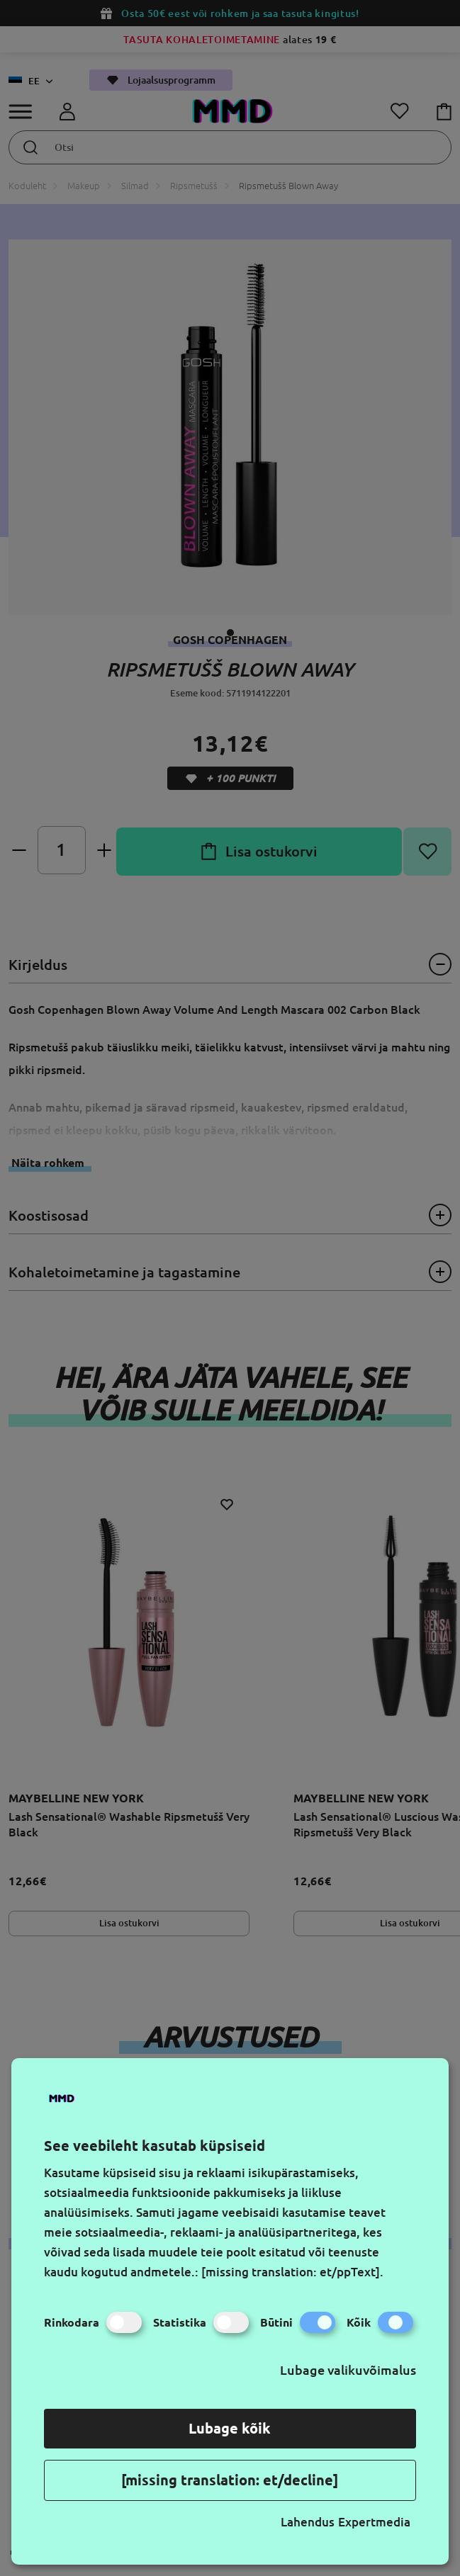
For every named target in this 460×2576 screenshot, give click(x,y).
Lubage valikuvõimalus (348, 2370)
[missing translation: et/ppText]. (292, 2271)
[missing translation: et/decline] (229, 2480)
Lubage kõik (230, 2428)
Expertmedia (374, 2522)
